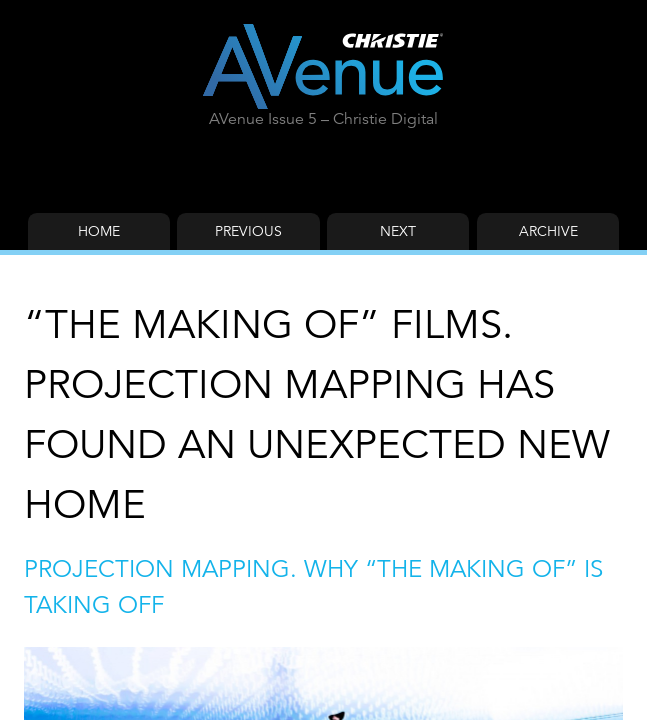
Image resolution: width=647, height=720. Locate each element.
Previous (248, 231)
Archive (548, 231)
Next (398, 231)
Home (99, 231)
